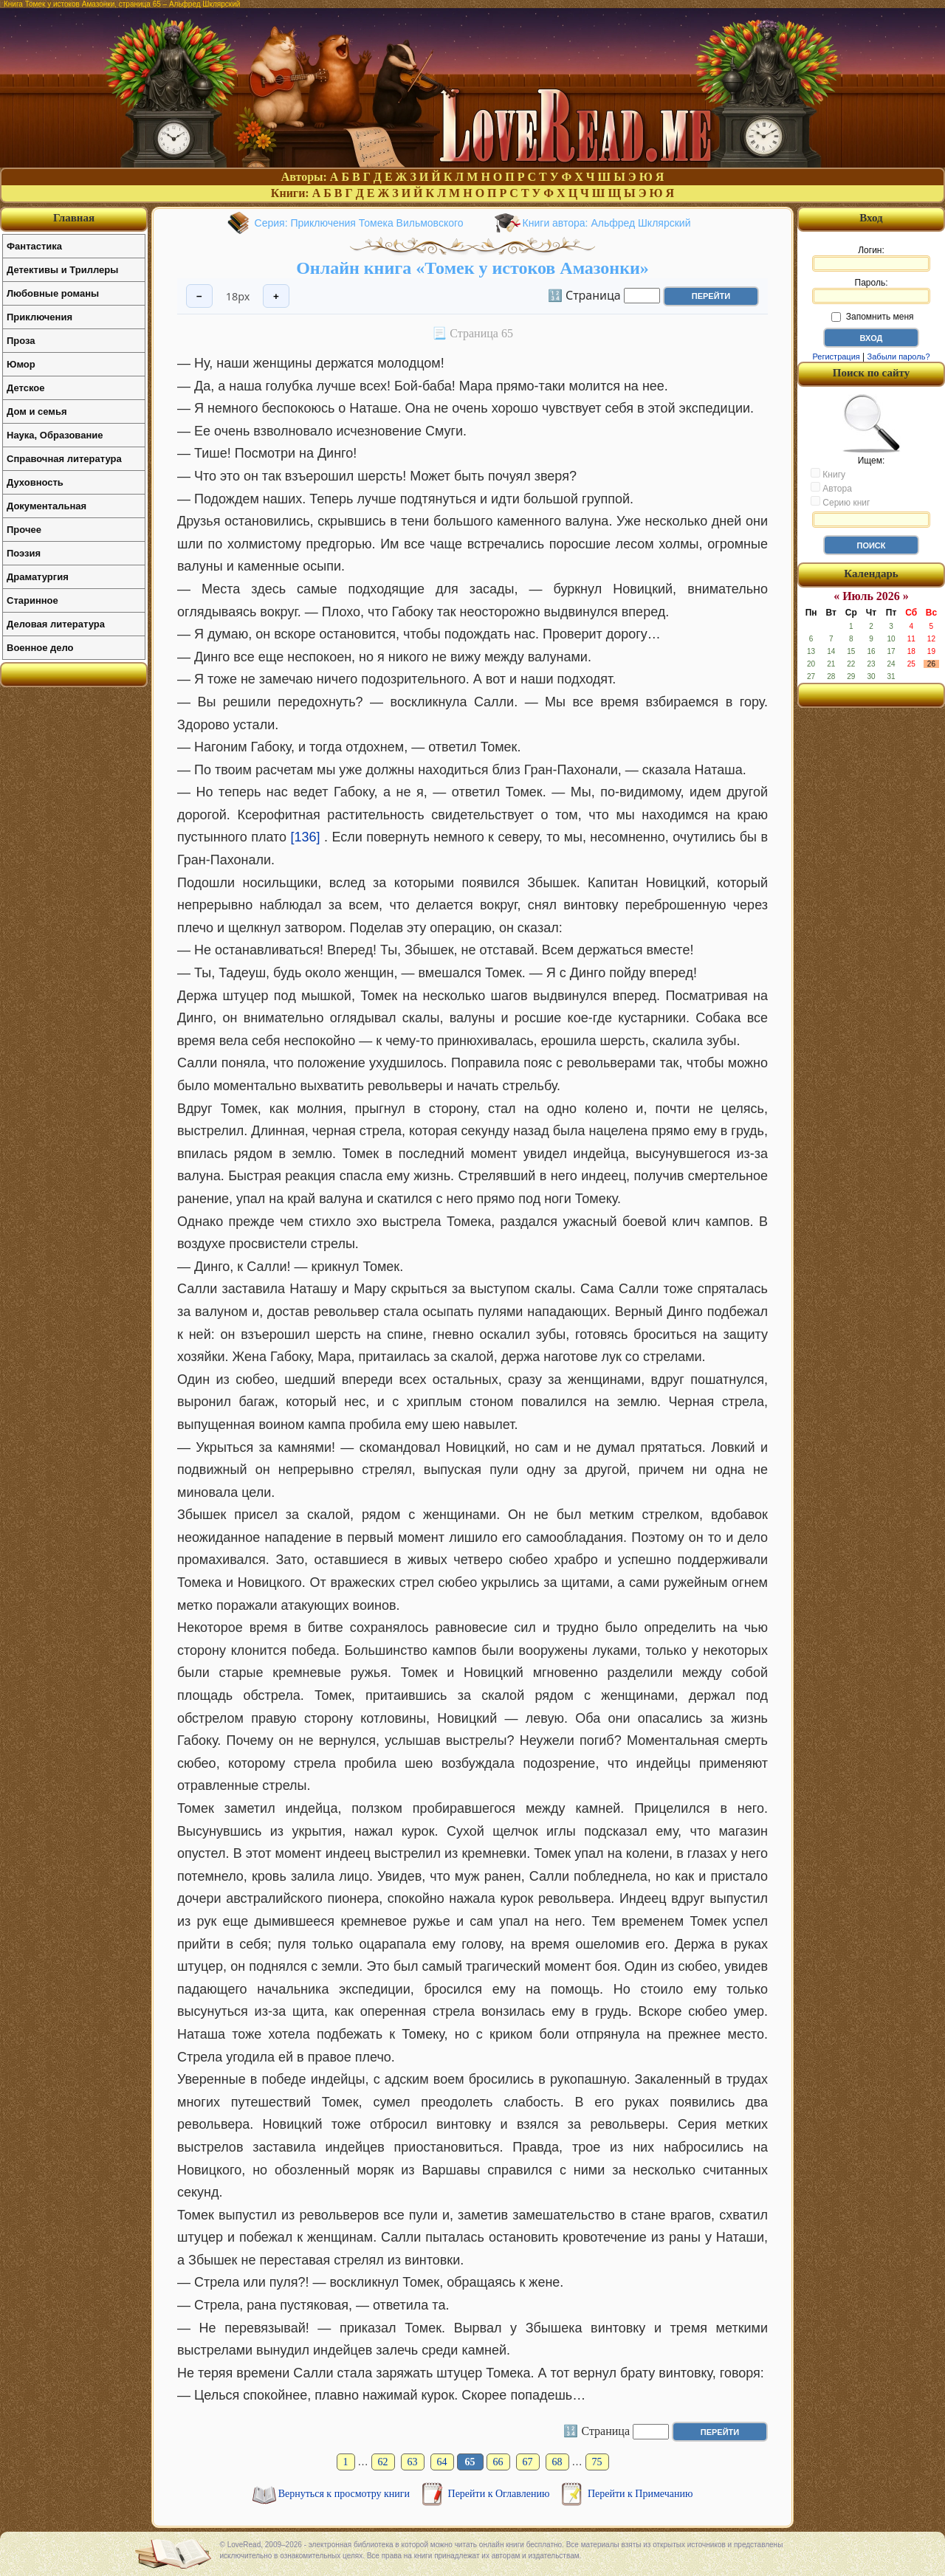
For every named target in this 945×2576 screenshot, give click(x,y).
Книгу (828, 474)
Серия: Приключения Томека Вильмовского (359, 223)
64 (442, 2461)
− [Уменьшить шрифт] (199, 296)
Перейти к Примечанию (640, 2493)
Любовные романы (53, 293)
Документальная (46, 506)
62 (383, 2461)
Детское (25, 387)
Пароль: (871, 291)
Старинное (32, 600)
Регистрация (835, 356)
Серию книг (840, 502)
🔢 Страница (584, 294)
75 (597, 2461)
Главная (73, 218)
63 (413, 2461)
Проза (21, 340)
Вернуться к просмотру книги (345, 2493)
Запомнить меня (872, 316)
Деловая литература (56, 624)
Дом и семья (37, 411)
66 (498, 2461)
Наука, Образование (55, 435)
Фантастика (34, 246)
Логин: (871, 258)
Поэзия (24, 553)
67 (528, 2461)
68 (557, 2461)
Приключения (39, 317)
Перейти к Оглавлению (500, 2493)
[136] (305, 837)
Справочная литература (64, 458)
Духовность (35, 482)
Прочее (24, 529)
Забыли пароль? (898, 356)
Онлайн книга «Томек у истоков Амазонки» (472, 268)
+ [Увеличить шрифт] (276, 296)
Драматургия (38, 576)
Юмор (21, 364)
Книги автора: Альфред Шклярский (607, 223)
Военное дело (40, 647)
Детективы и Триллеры (62, 269)
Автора (831, 488)
